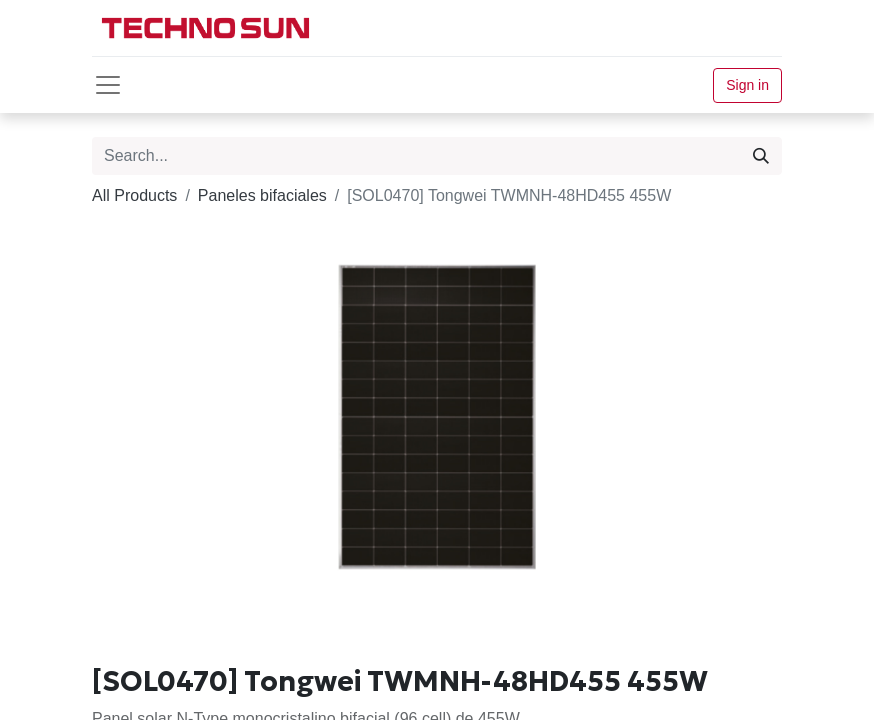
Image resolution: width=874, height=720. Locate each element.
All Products (134, 195)
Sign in (747, 85)
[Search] (761, 156)
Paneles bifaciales (262, 195)
